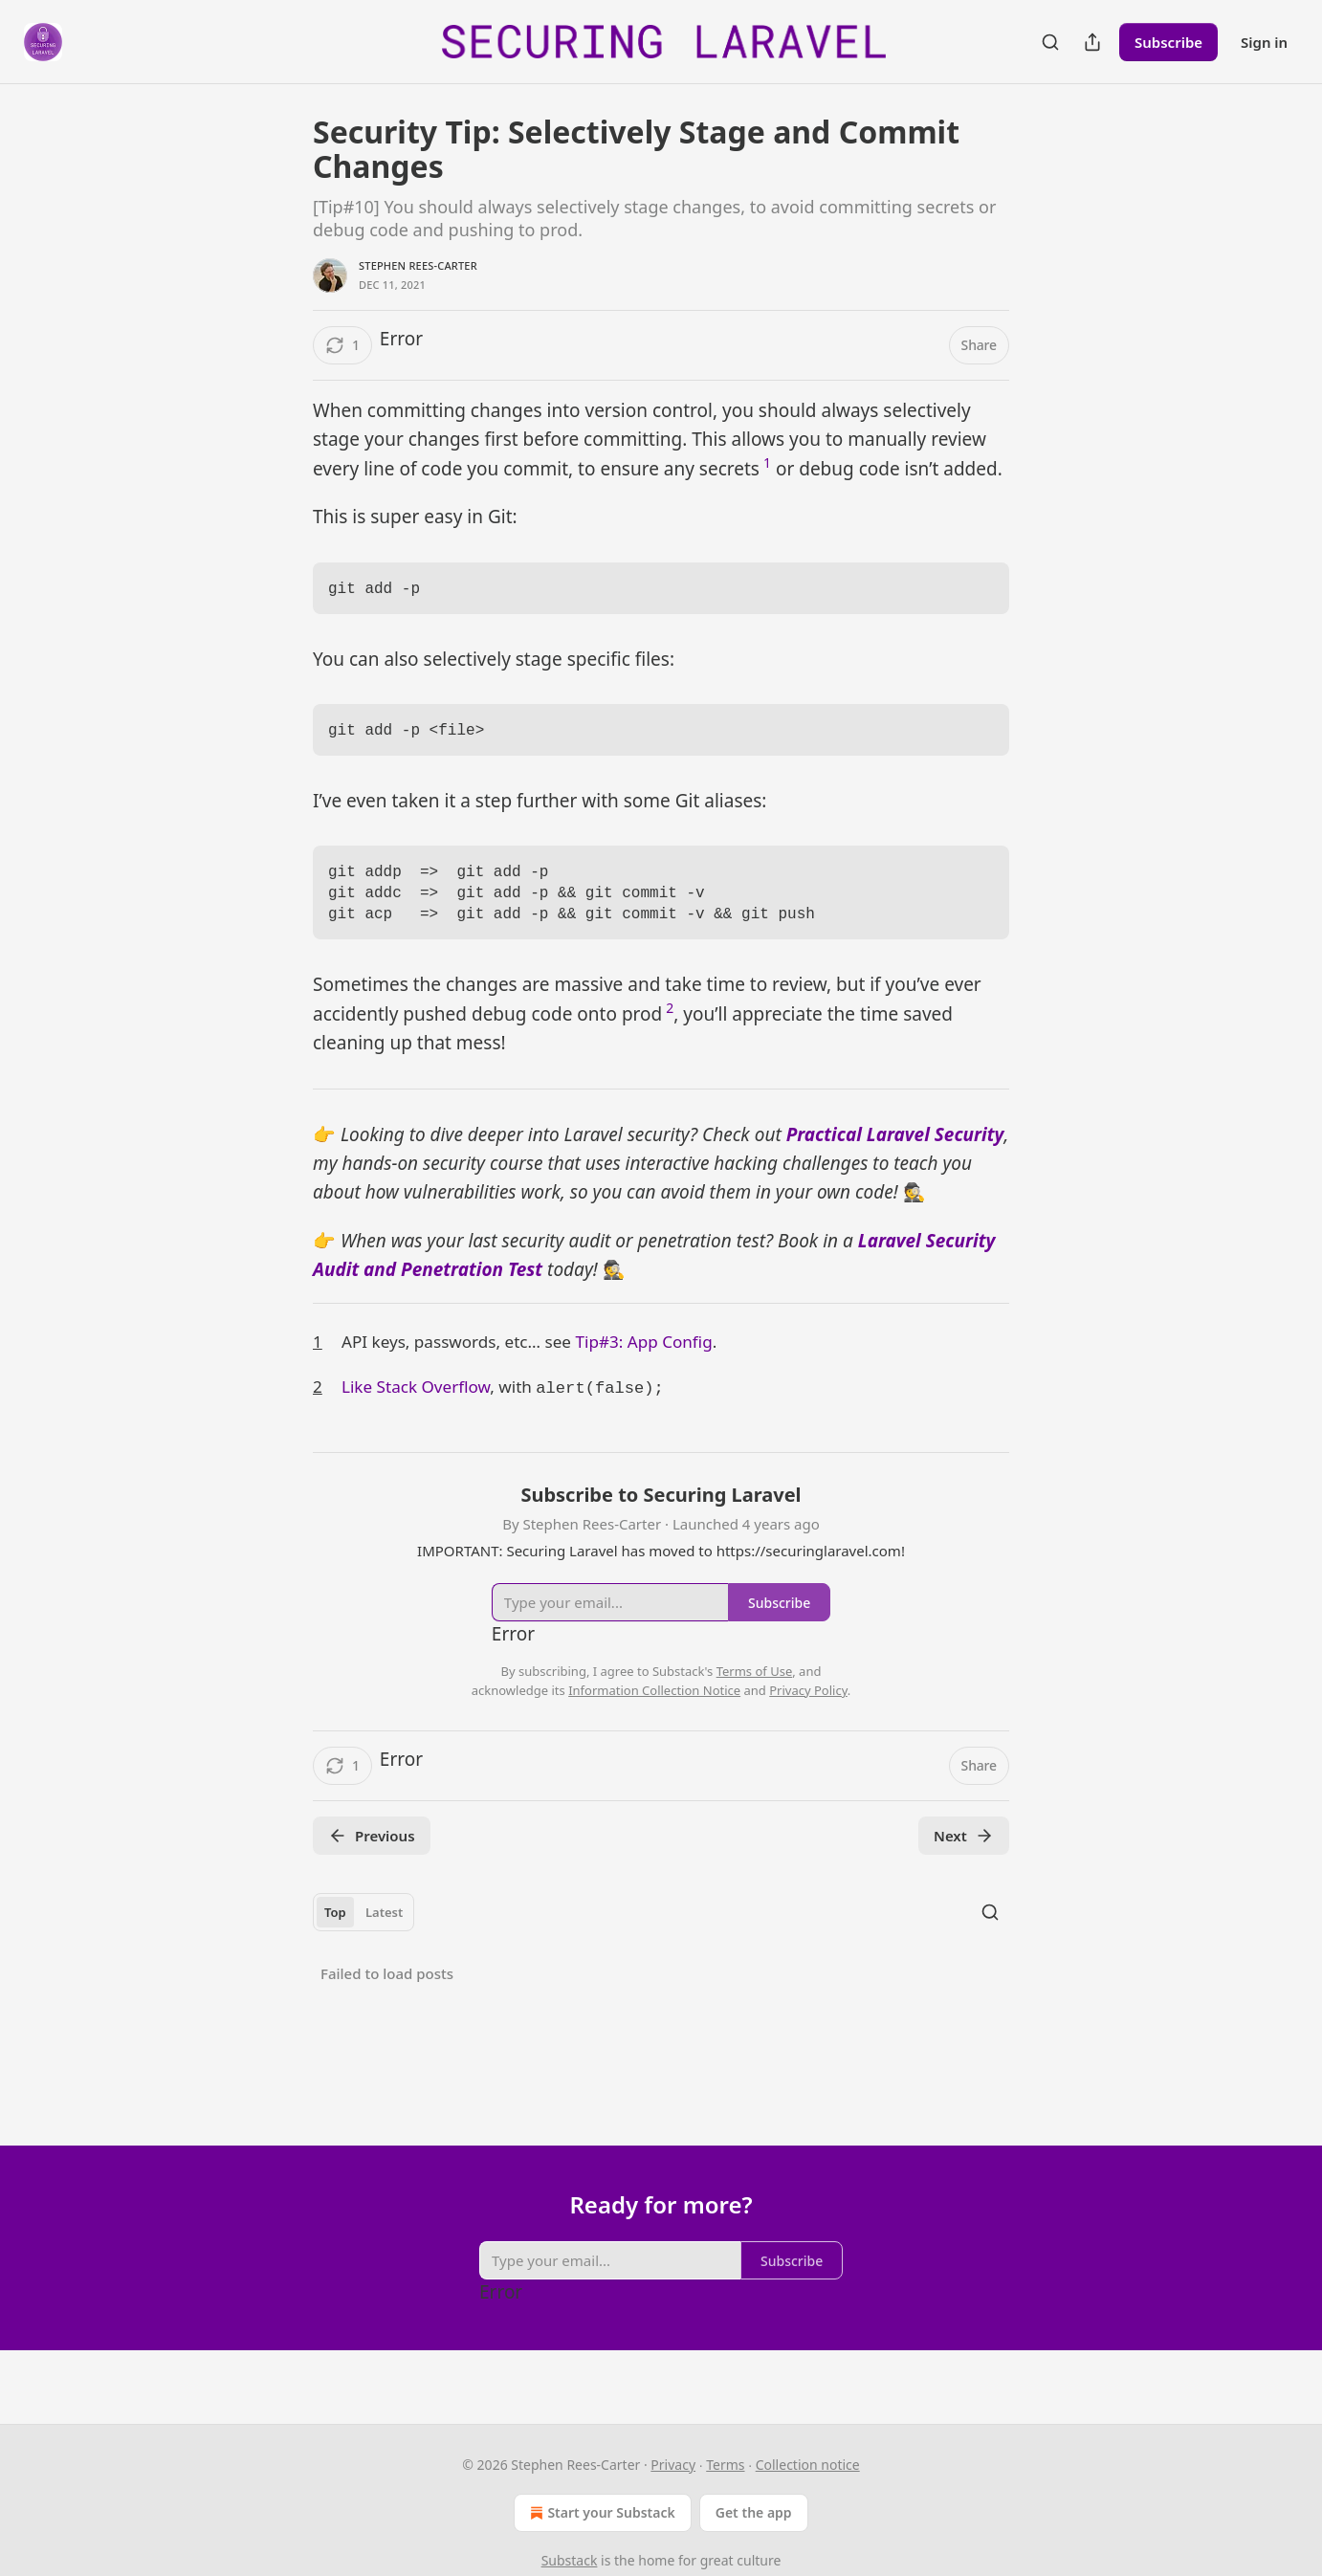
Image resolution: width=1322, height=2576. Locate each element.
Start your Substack (600, 2512)
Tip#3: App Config (643, 1361)
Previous (371, 1852)
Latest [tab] (384, 1929)
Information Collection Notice (654, 1707)
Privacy (672, 2464)
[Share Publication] (1092, 42)
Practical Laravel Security (895, 1153)
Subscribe (1168, 42)
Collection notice (808, 2464)
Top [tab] (335, 1929)
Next (964, 1852)
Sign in (1264, 42)
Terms (725, 2464)
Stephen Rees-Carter (418, 265)
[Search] (1050, 42)
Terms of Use (754, 1688)
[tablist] (363, 1929)
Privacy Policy (808, 1707)
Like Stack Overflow (416, 1406)
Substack (569, 2560)
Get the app (754, 2512)
